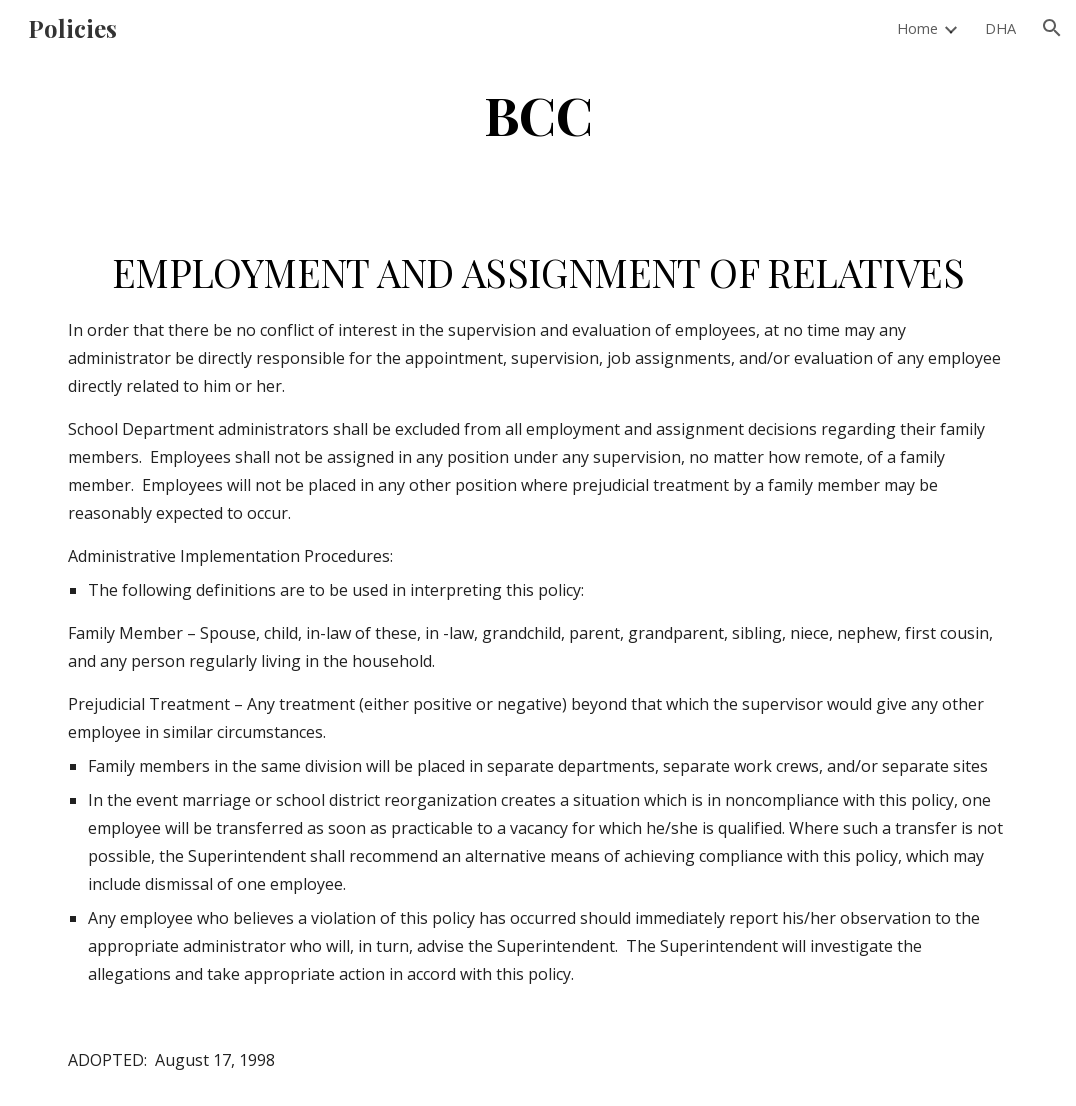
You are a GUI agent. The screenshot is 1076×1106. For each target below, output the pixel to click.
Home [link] (917, 28)
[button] (1052, 28)
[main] (538, 113)
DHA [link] (1000, 28)
